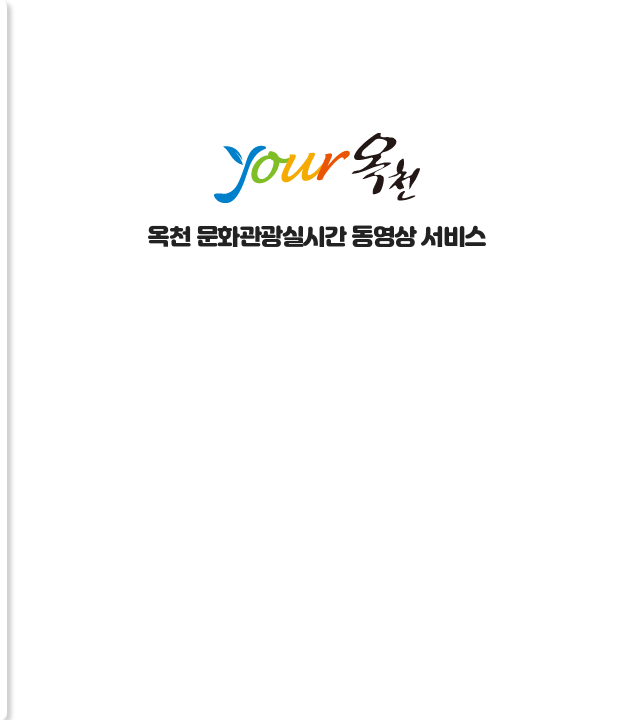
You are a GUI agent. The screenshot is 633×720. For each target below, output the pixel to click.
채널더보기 (37, 122)
